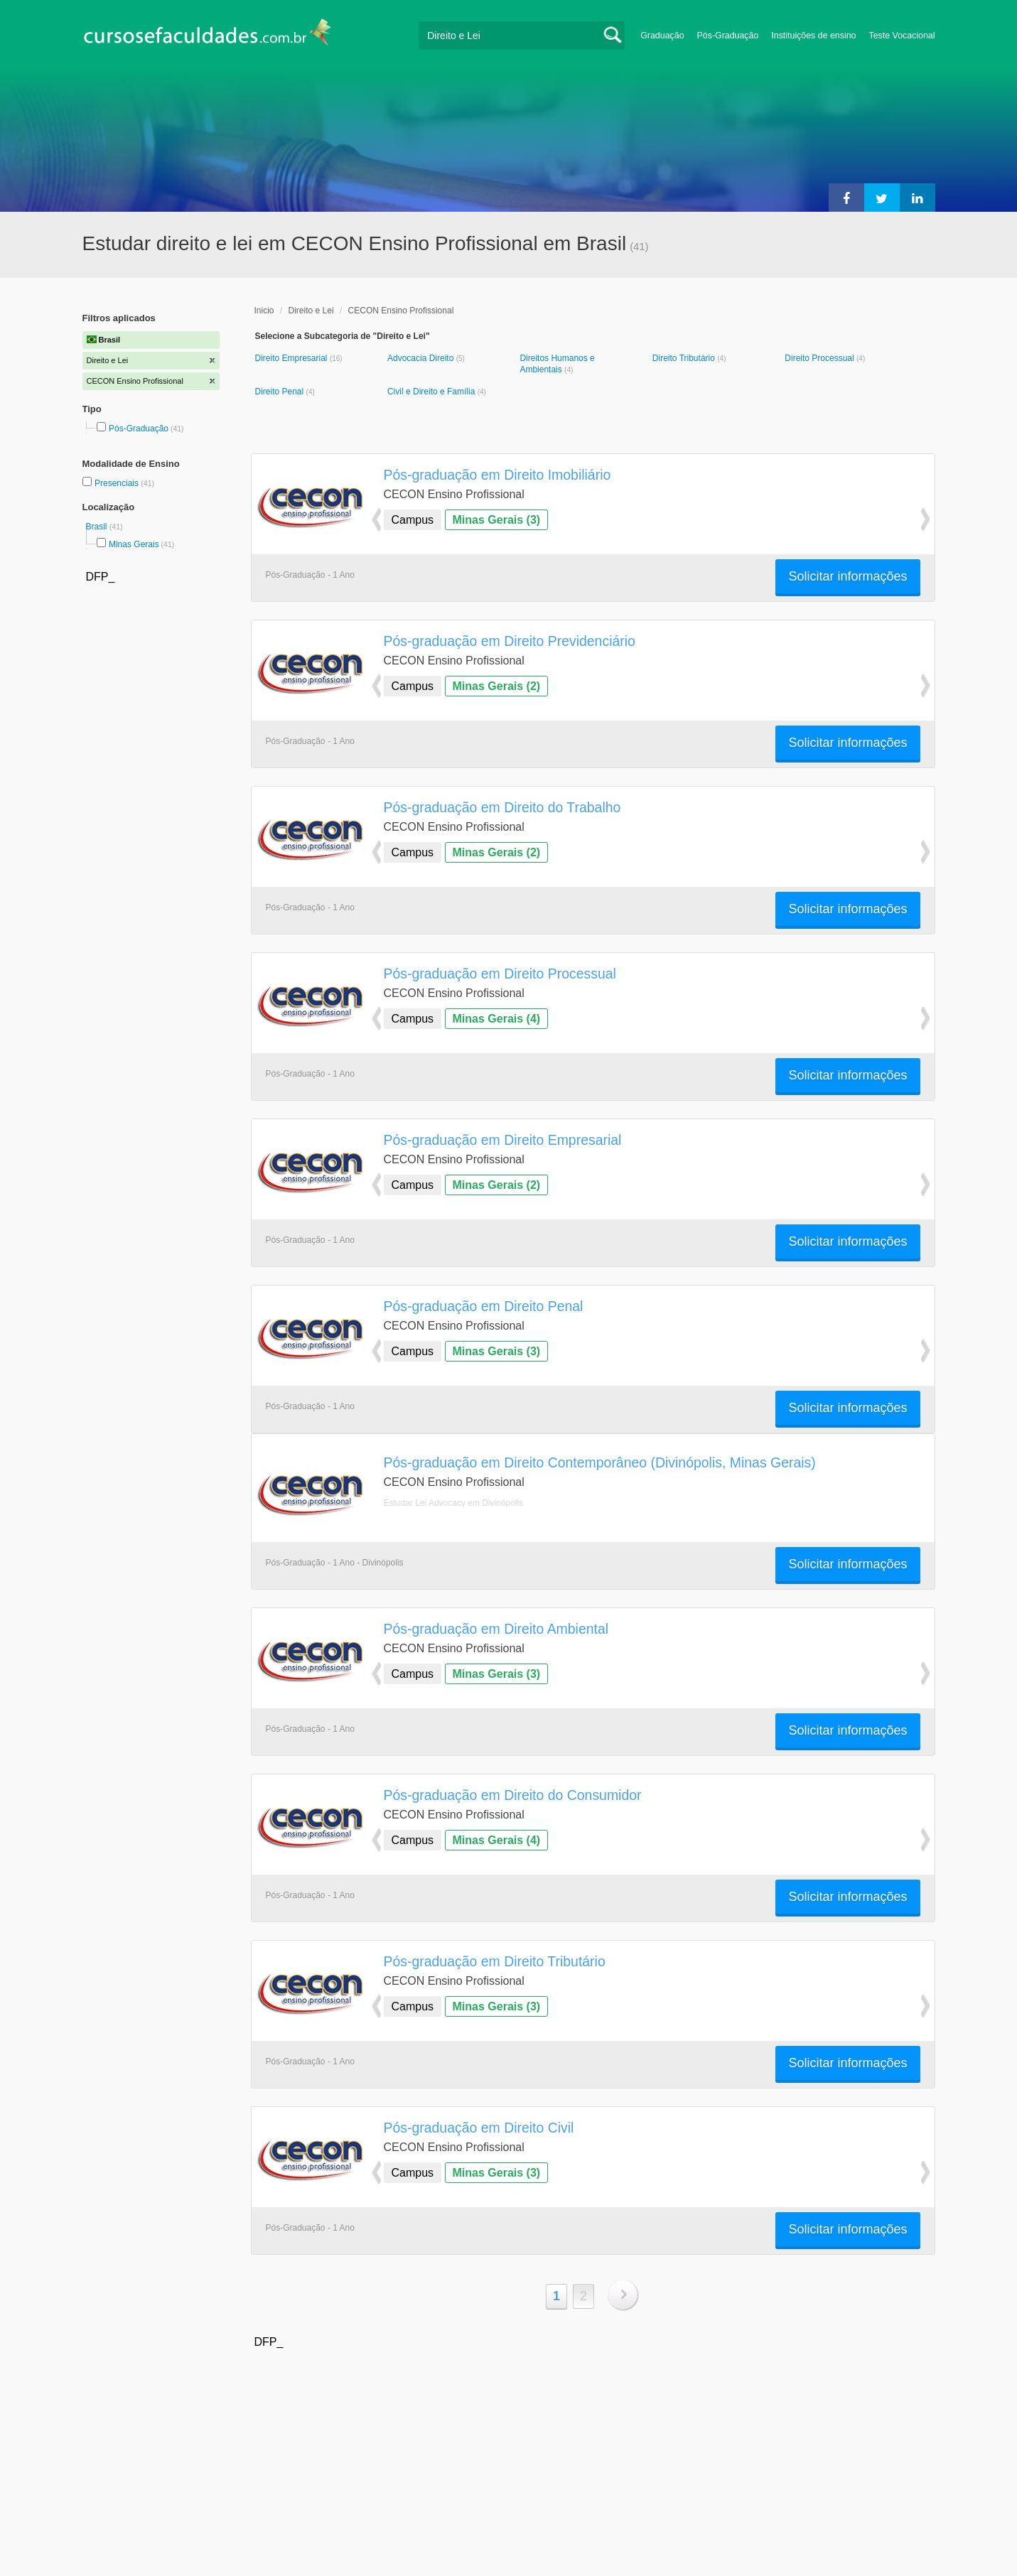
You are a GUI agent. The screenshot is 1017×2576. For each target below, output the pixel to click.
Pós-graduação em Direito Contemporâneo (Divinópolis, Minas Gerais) (600, 1462)
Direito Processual (820, 358)
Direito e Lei (311, 311)
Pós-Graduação (728, 35)
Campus (413, 520)
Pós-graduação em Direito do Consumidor (513, 1795)
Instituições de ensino (813, 35)
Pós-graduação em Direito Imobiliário (497, 475)
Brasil (97, 527)
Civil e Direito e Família (432, 392)
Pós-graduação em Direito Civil (479, 2127)
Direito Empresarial (292, 358)
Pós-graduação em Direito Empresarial (503, 1140)
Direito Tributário (684, 358)
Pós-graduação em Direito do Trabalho (502, 807)
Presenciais (118, 483)
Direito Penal (280, 392)
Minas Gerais (134, 544)
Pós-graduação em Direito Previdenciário (509, 641)
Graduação (662, 35)
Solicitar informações (847, 576)
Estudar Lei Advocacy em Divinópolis (454, 1503)
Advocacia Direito (421, 358)
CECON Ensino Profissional (401, 311)
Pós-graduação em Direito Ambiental (496, 1629)
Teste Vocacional (902, 35)
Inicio (264, 311)
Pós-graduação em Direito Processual (500, 973)
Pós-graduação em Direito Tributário (495, 1961)
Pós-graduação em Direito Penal (483, 1306)
